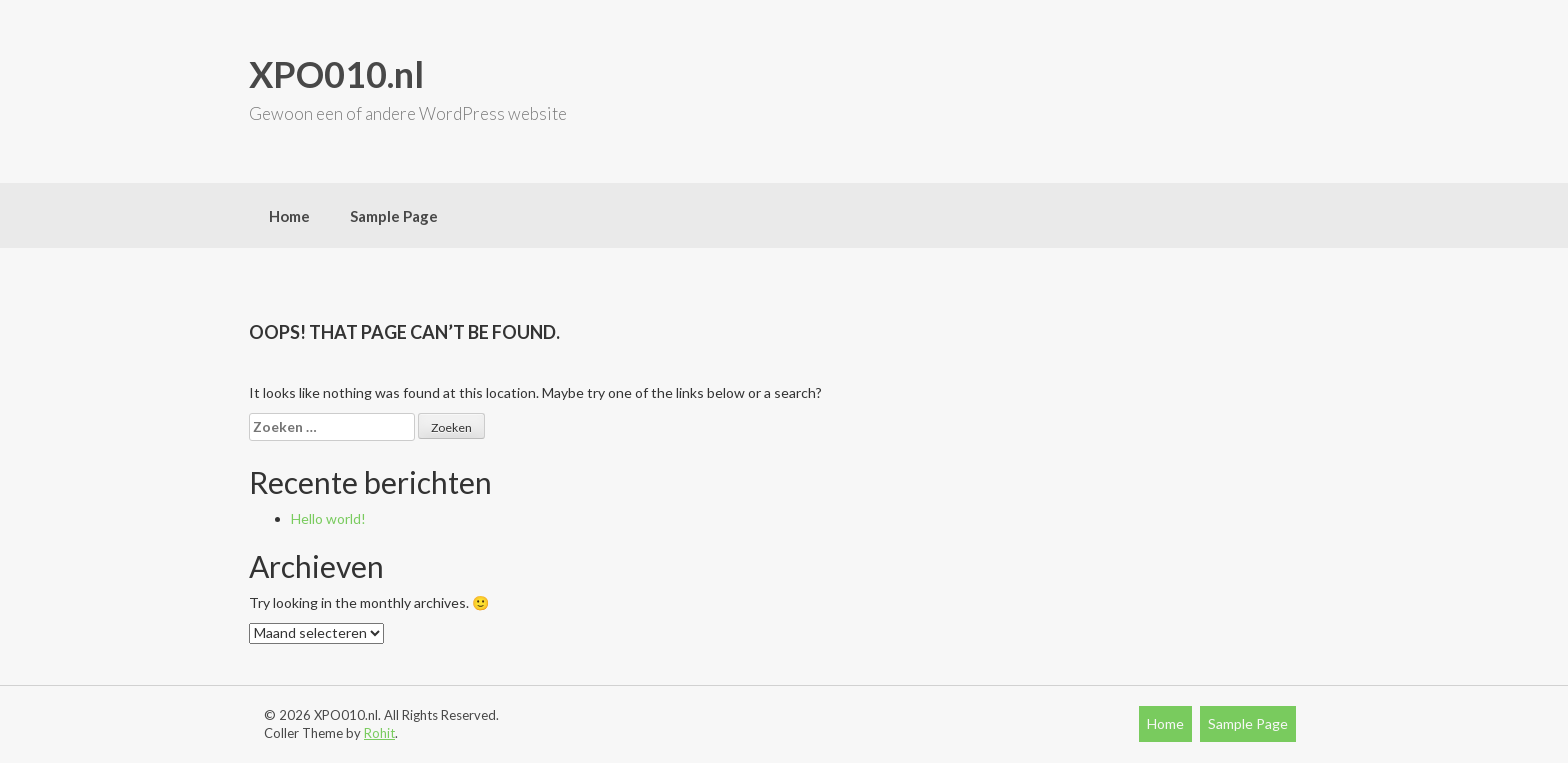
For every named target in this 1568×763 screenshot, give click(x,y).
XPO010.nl (336, 74)
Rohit (379, 733)
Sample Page (394, 216)
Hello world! (328, 518)
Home (289, 216)
